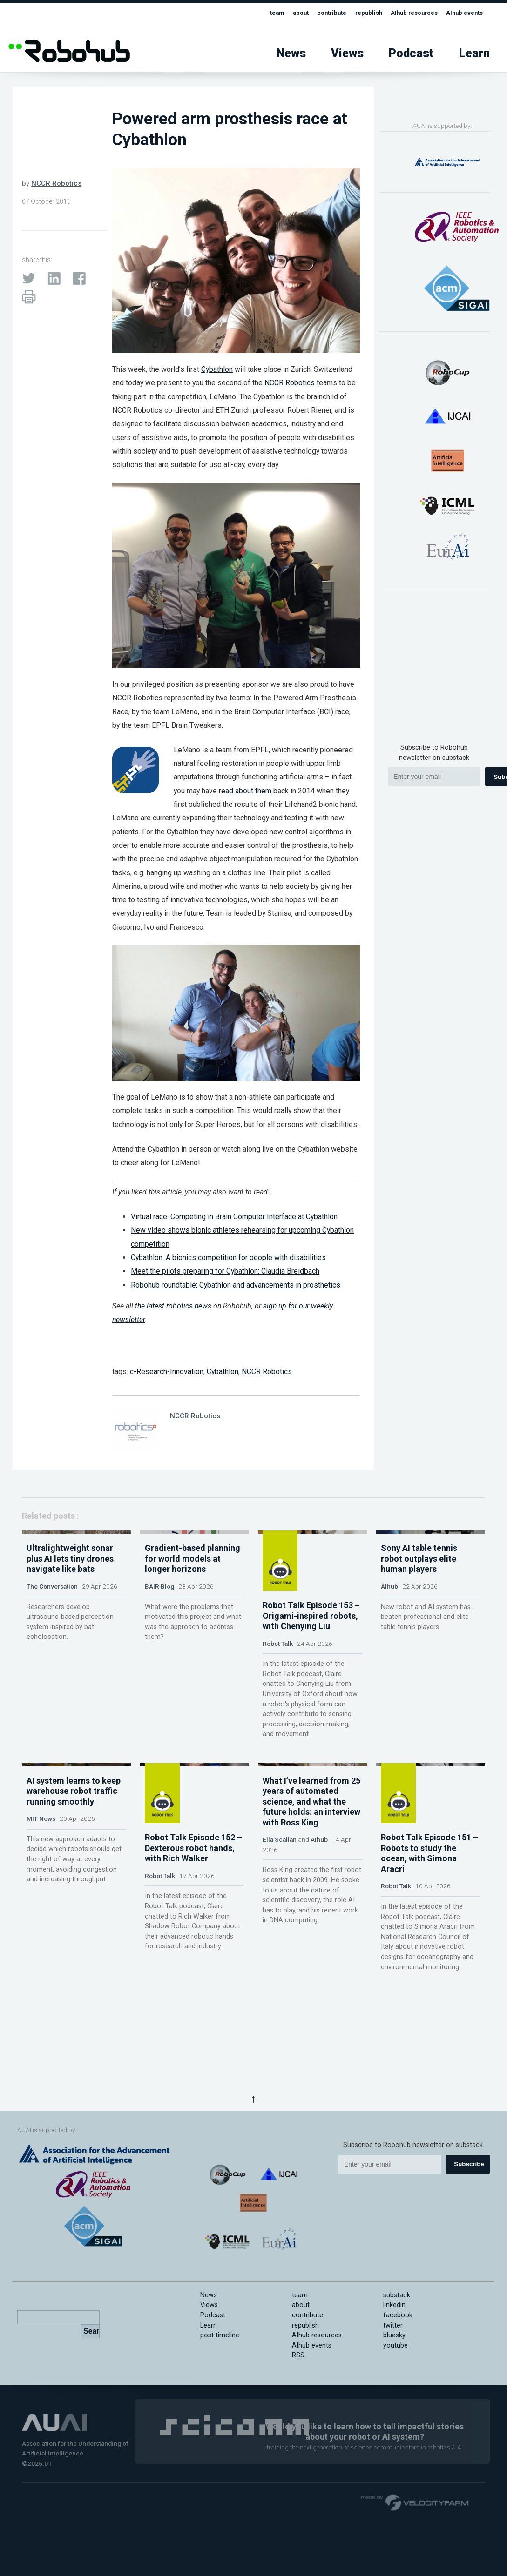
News (291, 53)
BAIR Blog (159, 1659)
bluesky (394, 2335)
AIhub (389, 1659)
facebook (397, 2315)
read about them (245, 790)
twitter (393, 2325)
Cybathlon (217, 369)
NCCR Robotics (56, 183)
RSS (298, 2355)
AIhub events (461, 13)
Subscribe (469, 2163)
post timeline (219, 2335)
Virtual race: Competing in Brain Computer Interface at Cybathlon (234, 1216)
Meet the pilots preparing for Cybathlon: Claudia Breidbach (225, 1271)
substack (396, 2295)
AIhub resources (405, 13)
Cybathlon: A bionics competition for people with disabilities (228, 1257)
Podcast (411, 53)
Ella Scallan (280, 1928)
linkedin (394, 2305)
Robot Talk (278, 1659)
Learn (474, 53)
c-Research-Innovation (166, 1371)
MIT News (41, 1907)
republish (354, 13)
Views (347, 53)
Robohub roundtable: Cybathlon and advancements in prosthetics (235, 1285)
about (278, 13)
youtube (395, 2345)
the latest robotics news (173, 1305)
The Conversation (52, 1659)
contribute (313, 13)
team (251, 13)
